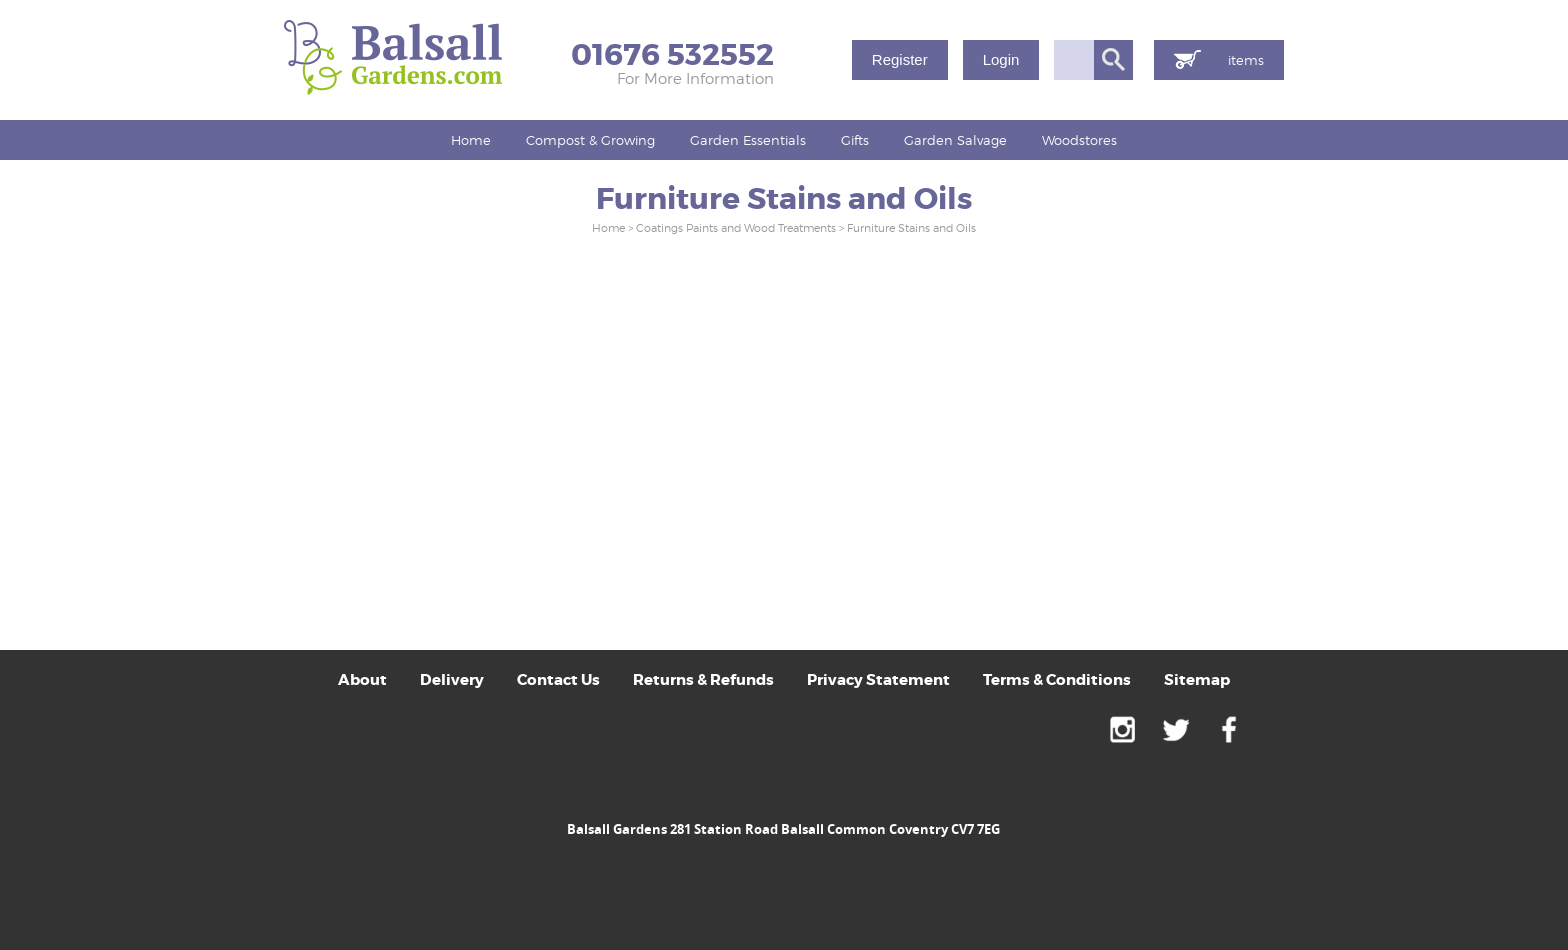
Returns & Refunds (703, 680)
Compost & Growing (590, 140)
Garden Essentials (748, 140)
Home (471, 140)
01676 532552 (672, 55)
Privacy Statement (878, 680)
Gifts (855, 140)
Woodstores (1079, 140)
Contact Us (558, 680)
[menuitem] (471, 140)
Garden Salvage (955, 140)
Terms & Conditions (1057, 680)
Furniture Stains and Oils (911, 228)
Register (899, 59)
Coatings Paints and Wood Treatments (736, 228)
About (362, 680)
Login (1000, 59)
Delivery (452, 680)
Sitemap (1197, 680)
